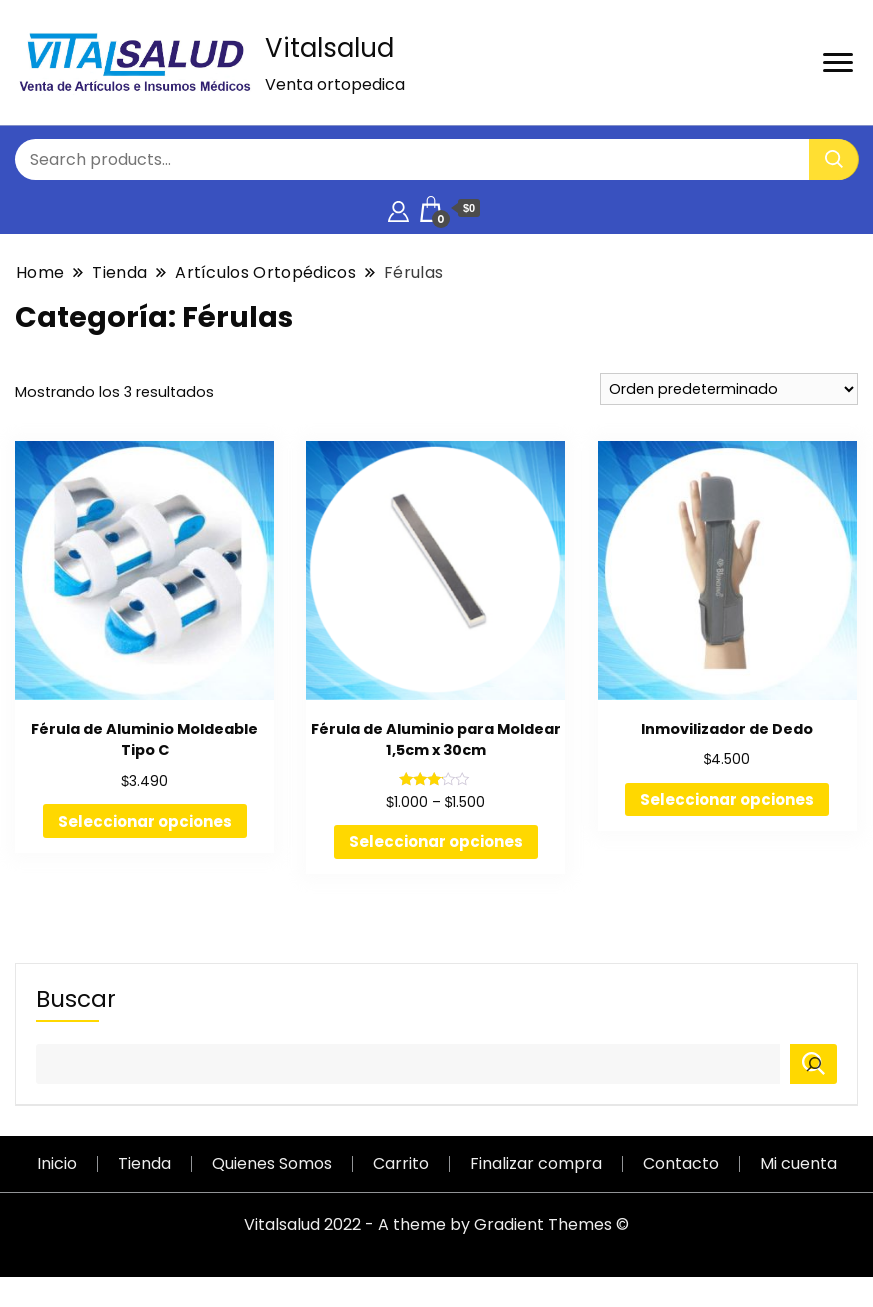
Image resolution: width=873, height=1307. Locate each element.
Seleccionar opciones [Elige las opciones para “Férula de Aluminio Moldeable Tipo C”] (145, 821)
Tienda (144, 1163)
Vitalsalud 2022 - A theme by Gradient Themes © (436, 1224)
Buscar (76, 999)
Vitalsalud (329, 48)
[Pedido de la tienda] (729, 389)
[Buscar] (813, 1064)
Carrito (401, 1163)
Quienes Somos (272, 1163)
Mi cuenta (798, 1163)
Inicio (57, 1163)
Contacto (681, 1163)
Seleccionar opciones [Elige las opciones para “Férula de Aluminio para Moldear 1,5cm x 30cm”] (436, 841)
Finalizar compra (536, 1163)
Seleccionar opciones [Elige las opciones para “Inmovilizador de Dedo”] (727, 799)
